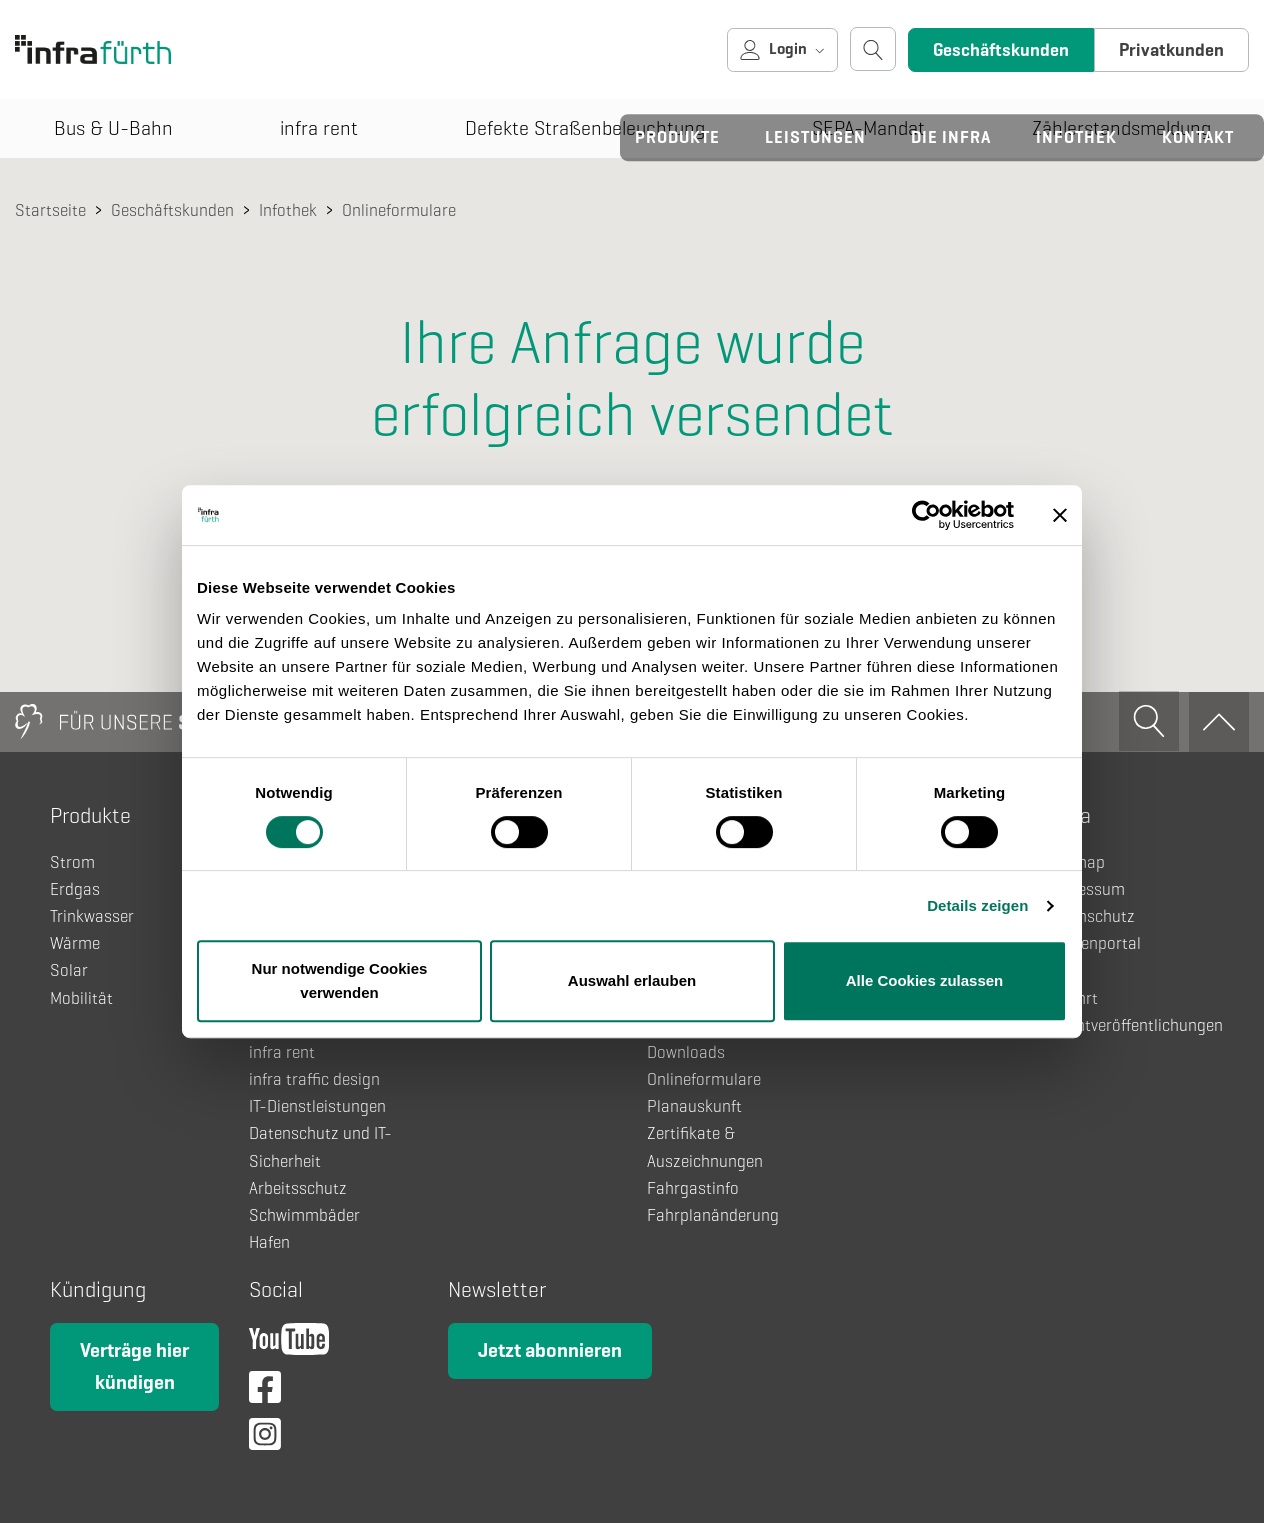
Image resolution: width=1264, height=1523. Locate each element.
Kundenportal (1093, 943)
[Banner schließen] (1060, 515)
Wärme (75, 943)
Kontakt (1198, 137)
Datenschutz (1090, 916)
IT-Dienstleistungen (317, 1106)
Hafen (269, 1242)
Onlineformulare (399, 210)
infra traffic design (314, 1079)
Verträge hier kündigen (134, 1366)
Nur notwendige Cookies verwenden (340, 980)
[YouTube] (289, 1344)
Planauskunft (694, 1106)
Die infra (951, 137)
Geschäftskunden (1001, 50)
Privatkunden (1171, 50)
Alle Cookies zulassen (925, 980)
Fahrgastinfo (693, 1188)
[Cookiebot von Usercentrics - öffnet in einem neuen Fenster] (926, 515)
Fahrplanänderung (713, 1215)
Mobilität (81, 998)
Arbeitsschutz (298, 1188)
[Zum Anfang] (1219, 722)
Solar (69, 970)
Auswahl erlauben (632, 980)
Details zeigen (977, 905)
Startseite (50, 210)
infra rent (282, 1052)
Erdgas (75, 889)
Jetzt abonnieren (550, 1350)
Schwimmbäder (304, 1215)
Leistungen (815, 137)
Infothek (1076, 137)
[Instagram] (265, 1439)
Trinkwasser (92, 916)
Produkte (677, 137)
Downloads (686, 1052)
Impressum (1085, 889)
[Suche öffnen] (873, 49)
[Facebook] (265, 1392)
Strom (72, 862)
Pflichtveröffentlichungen (1134, 1025)
